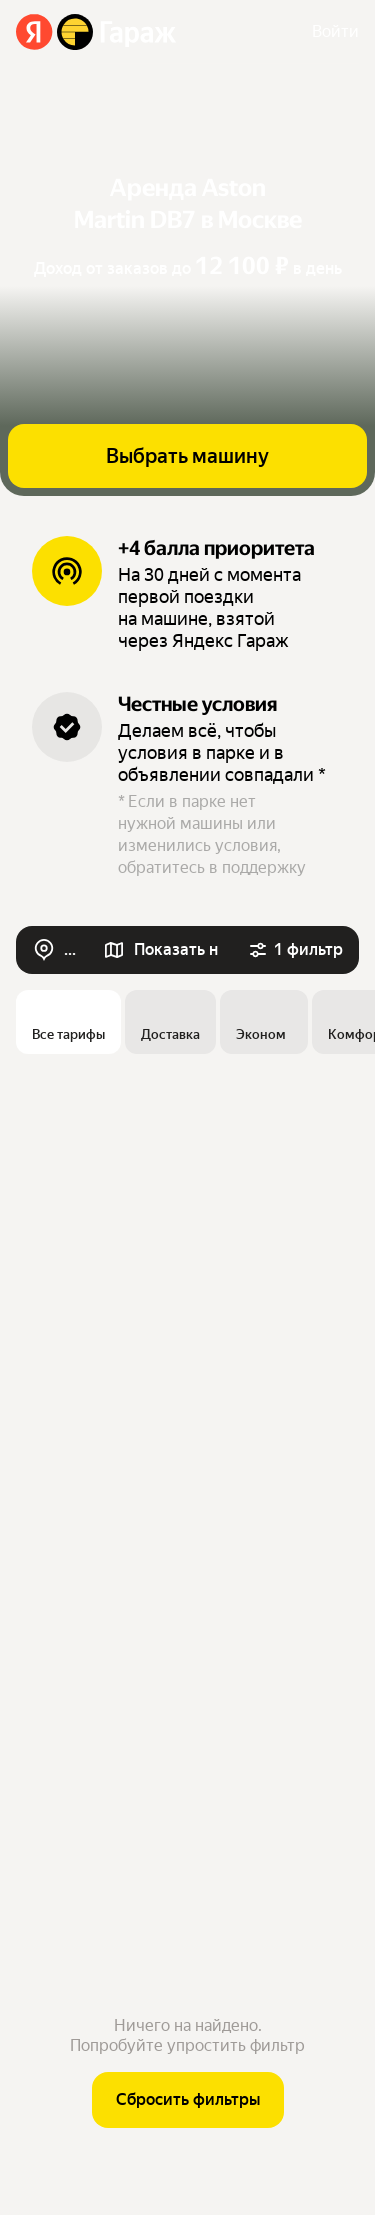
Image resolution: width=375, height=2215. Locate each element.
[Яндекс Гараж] (96, 32)
